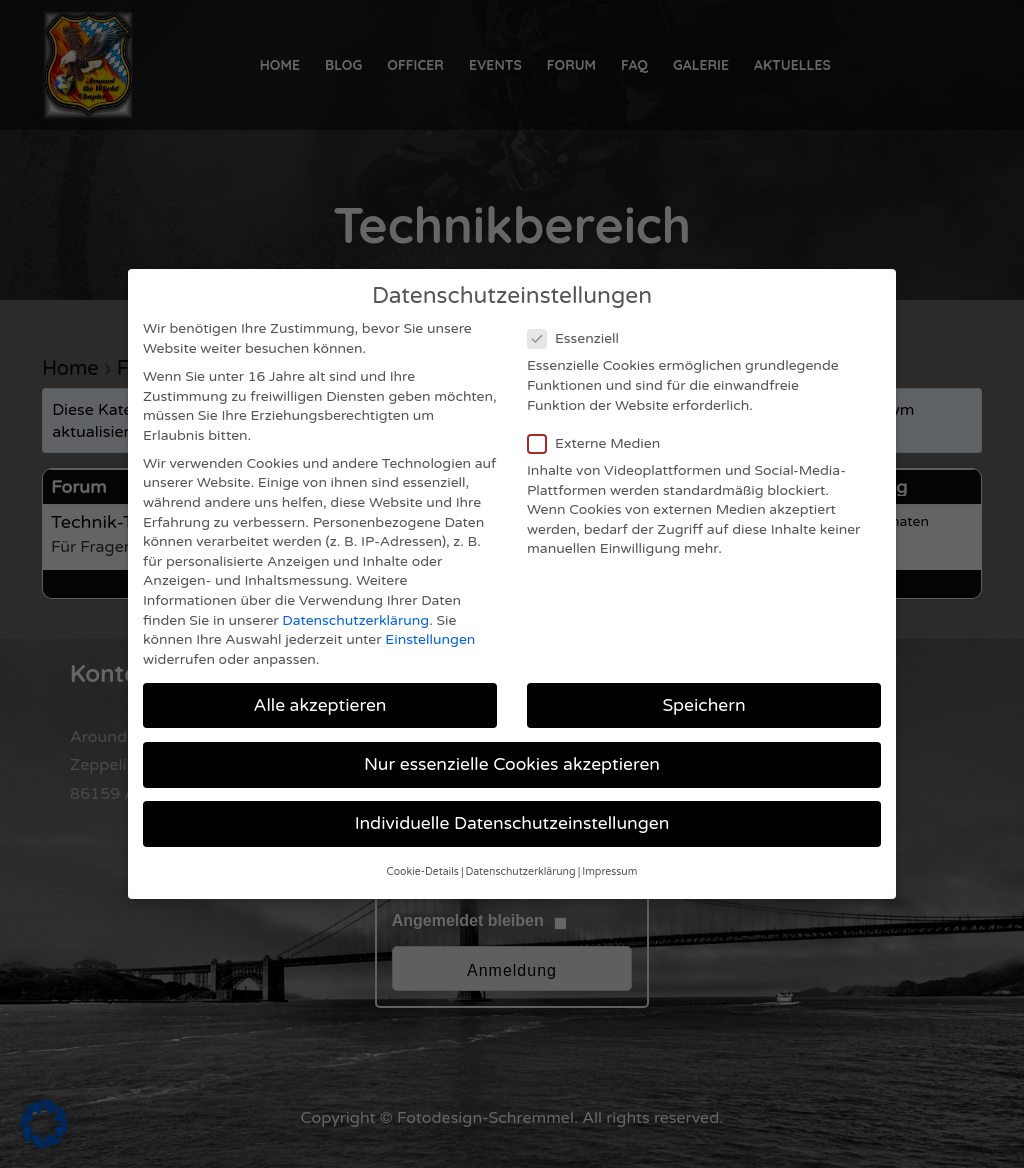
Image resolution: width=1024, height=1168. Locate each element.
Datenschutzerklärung (355, 598)
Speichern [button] (703, 683)
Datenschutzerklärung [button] (521, 850)
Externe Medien (600, 421)
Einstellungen (430, 618)
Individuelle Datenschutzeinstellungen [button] (512, 801)
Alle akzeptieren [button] (319, 683)
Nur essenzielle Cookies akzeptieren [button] (512, 742)
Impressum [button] (609, 850)
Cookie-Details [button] (423, 850)
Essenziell (579, 317)
